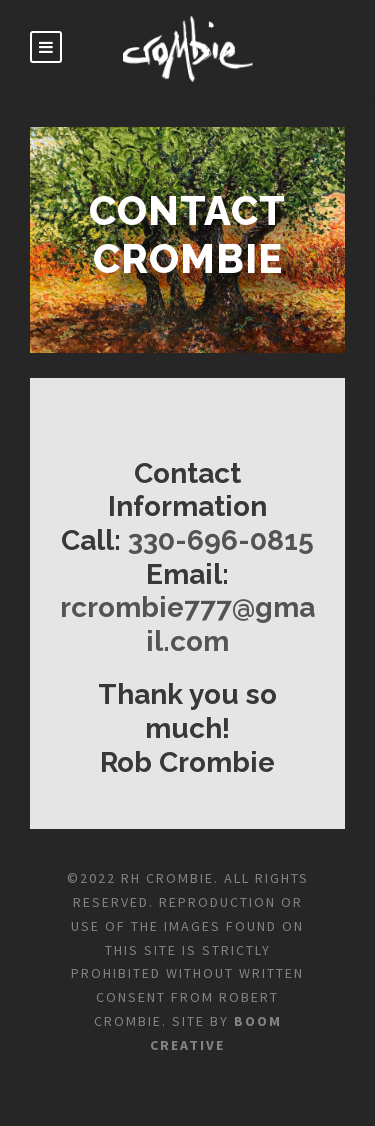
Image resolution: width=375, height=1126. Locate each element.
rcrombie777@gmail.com (187, 624)
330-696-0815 (221, 540)
